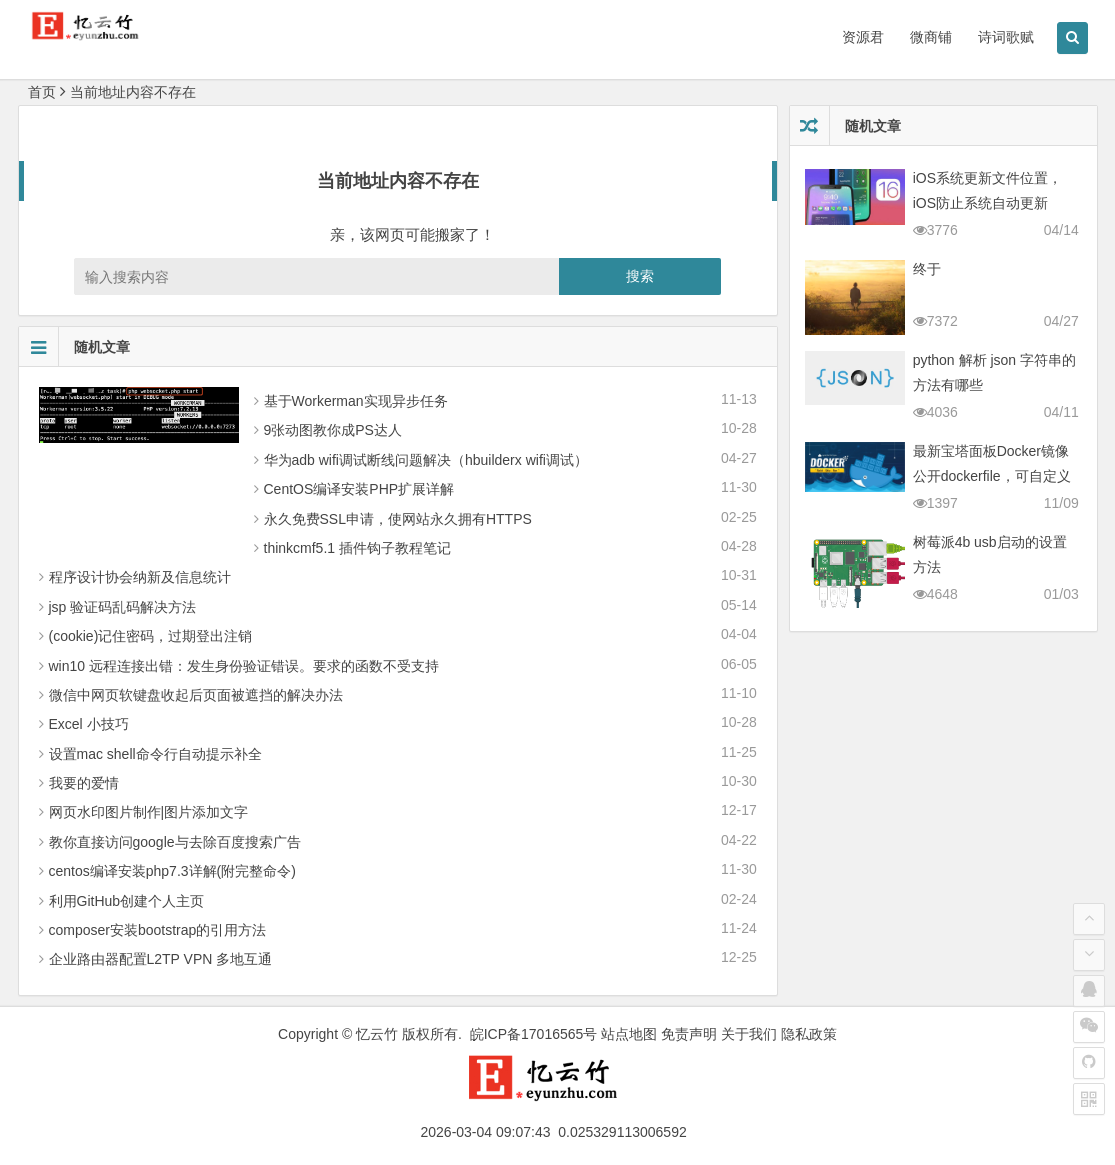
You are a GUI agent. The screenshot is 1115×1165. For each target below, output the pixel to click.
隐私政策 (809, 1034)
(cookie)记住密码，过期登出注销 (151, 636)
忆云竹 (377, 1034)
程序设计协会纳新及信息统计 (140, 577)
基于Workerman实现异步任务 (356, 401)
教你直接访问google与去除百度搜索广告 (175, 842)
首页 (42, 92)
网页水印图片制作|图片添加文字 (149, 812)
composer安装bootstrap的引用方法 (158, 930)
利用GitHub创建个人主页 (127, 901)
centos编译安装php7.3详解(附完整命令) (172, 871)
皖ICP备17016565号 (534, 1034)
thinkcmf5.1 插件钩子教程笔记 (357, 548)
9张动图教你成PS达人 (333, 430)
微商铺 (931, 37)
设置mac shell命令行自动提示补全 (155, 754)
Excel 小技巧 (89, 724)
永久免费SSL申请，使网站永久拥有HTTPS (398, 519)
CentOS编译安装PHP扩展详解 (359, 489)
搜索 (640, 276)
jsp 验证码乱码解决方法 (123, 607)
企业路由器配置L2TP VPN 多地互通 (161, 959)
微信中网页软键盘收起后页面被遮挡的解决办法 (196, 695)
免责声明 (689, 1034)
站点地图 (629, 1034)
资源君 (863, 37)
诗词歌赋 (1006, 37)
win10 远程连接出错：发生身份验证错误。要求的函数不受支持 (244, 666)
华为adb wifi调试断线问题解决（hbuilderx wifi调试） (426, 460)
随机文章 (74, 347)
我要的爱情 (84, 783)
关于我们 (749, 1034)
